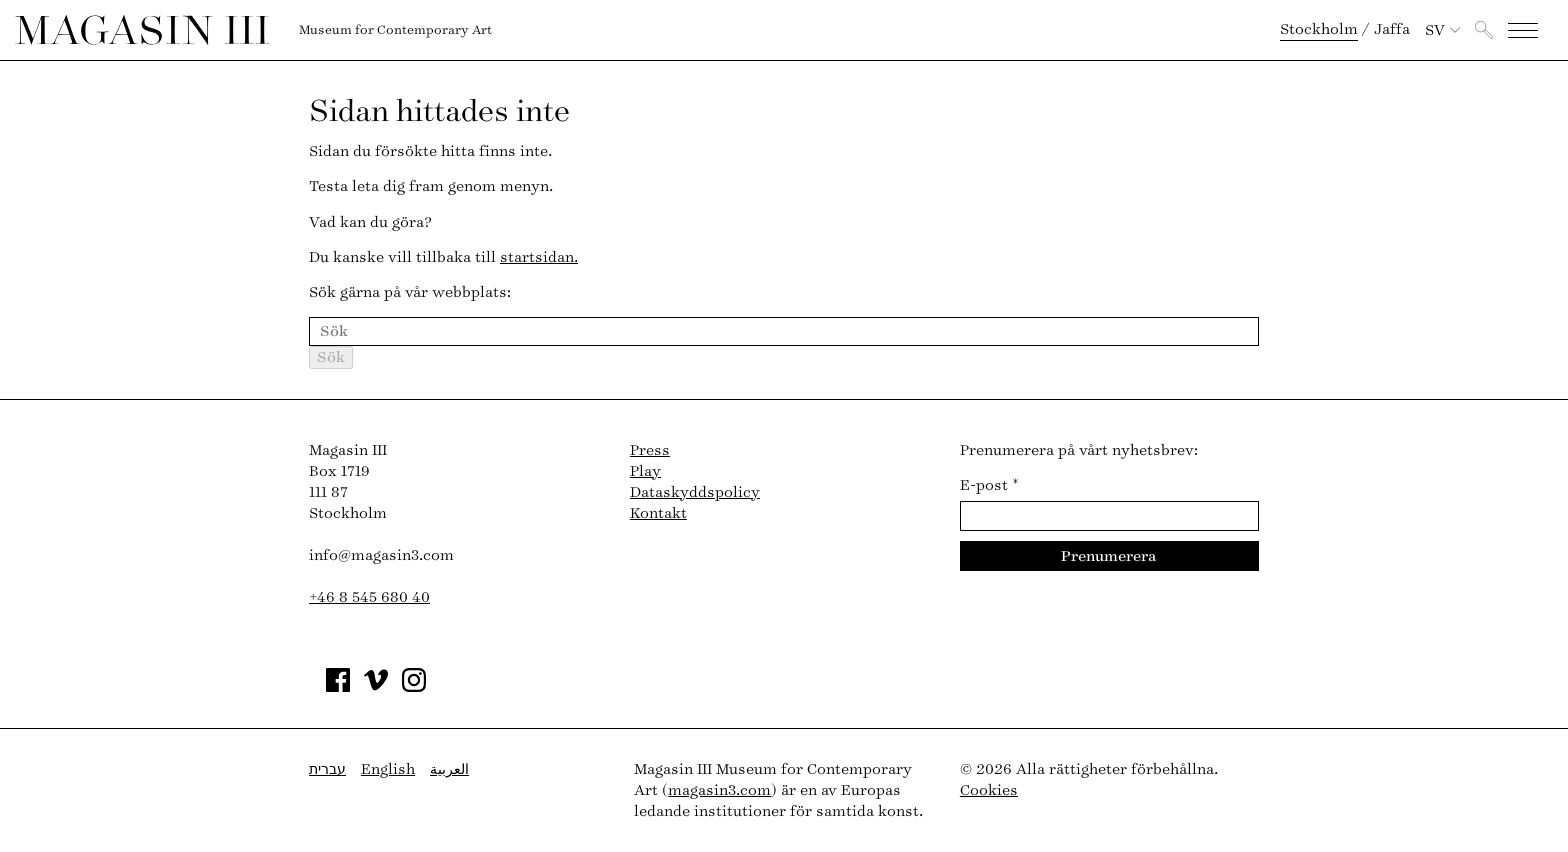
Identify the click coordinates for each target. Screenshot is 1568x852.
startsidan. (539, 257)
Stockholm (1319, 29)
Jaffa (1392, 29)
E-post (989, 485)
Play (645, 471)
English (388, 769)
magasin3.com (719, 790)
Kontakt (658, 513)
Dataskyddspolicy (695, 492)
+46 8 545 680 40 (369, 597)
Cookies (989, 790)
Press (650, 450)
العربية (449, 769)
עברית (327, 769)
